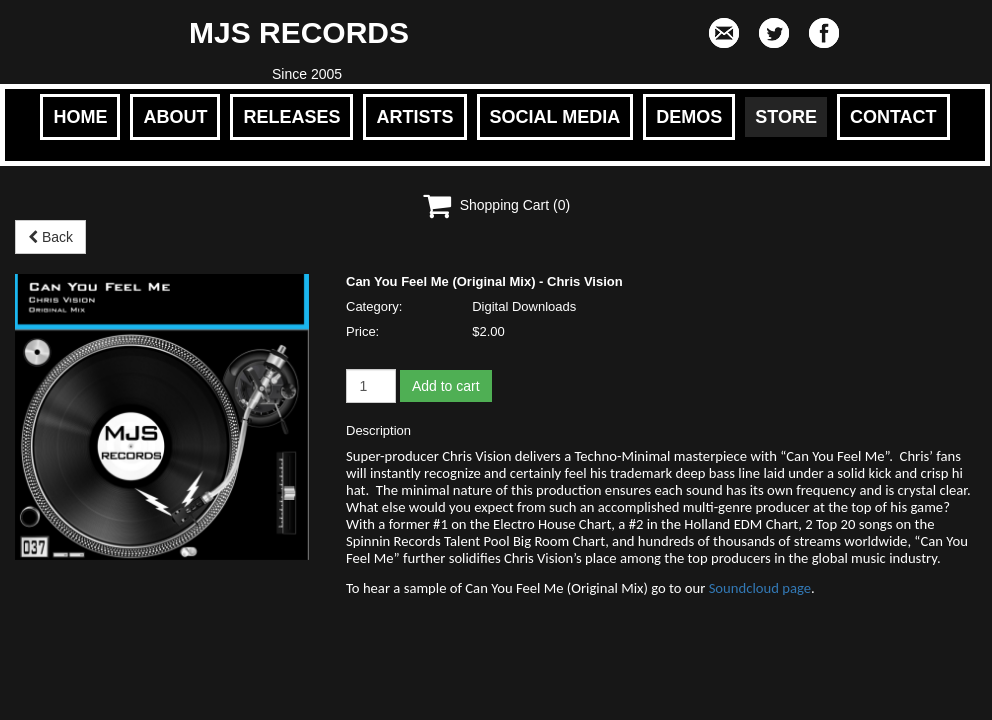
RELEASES (291, 117)
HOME (80, 117)
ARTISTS (414, 117)
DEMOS (689, 117)
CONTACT (893, 117)
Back (50, 237)
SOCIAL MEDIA (555, 117)
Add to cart (446, 386)
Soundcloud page (760, 588)
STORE (786, 117)
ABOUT (175, 117)
